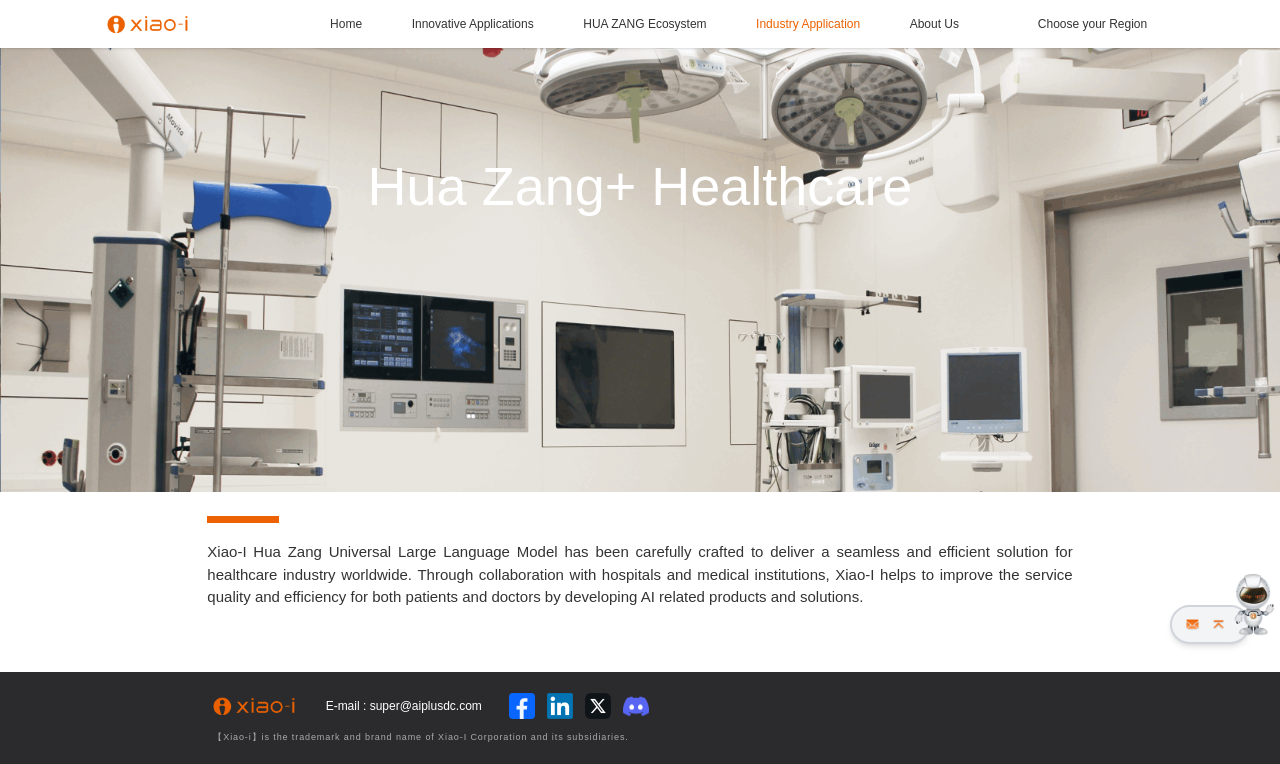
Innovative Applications (473, 24)
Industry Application (808, 24)
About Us (934, 24)
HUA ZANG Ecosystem (644, 24)
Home (346, 24)
